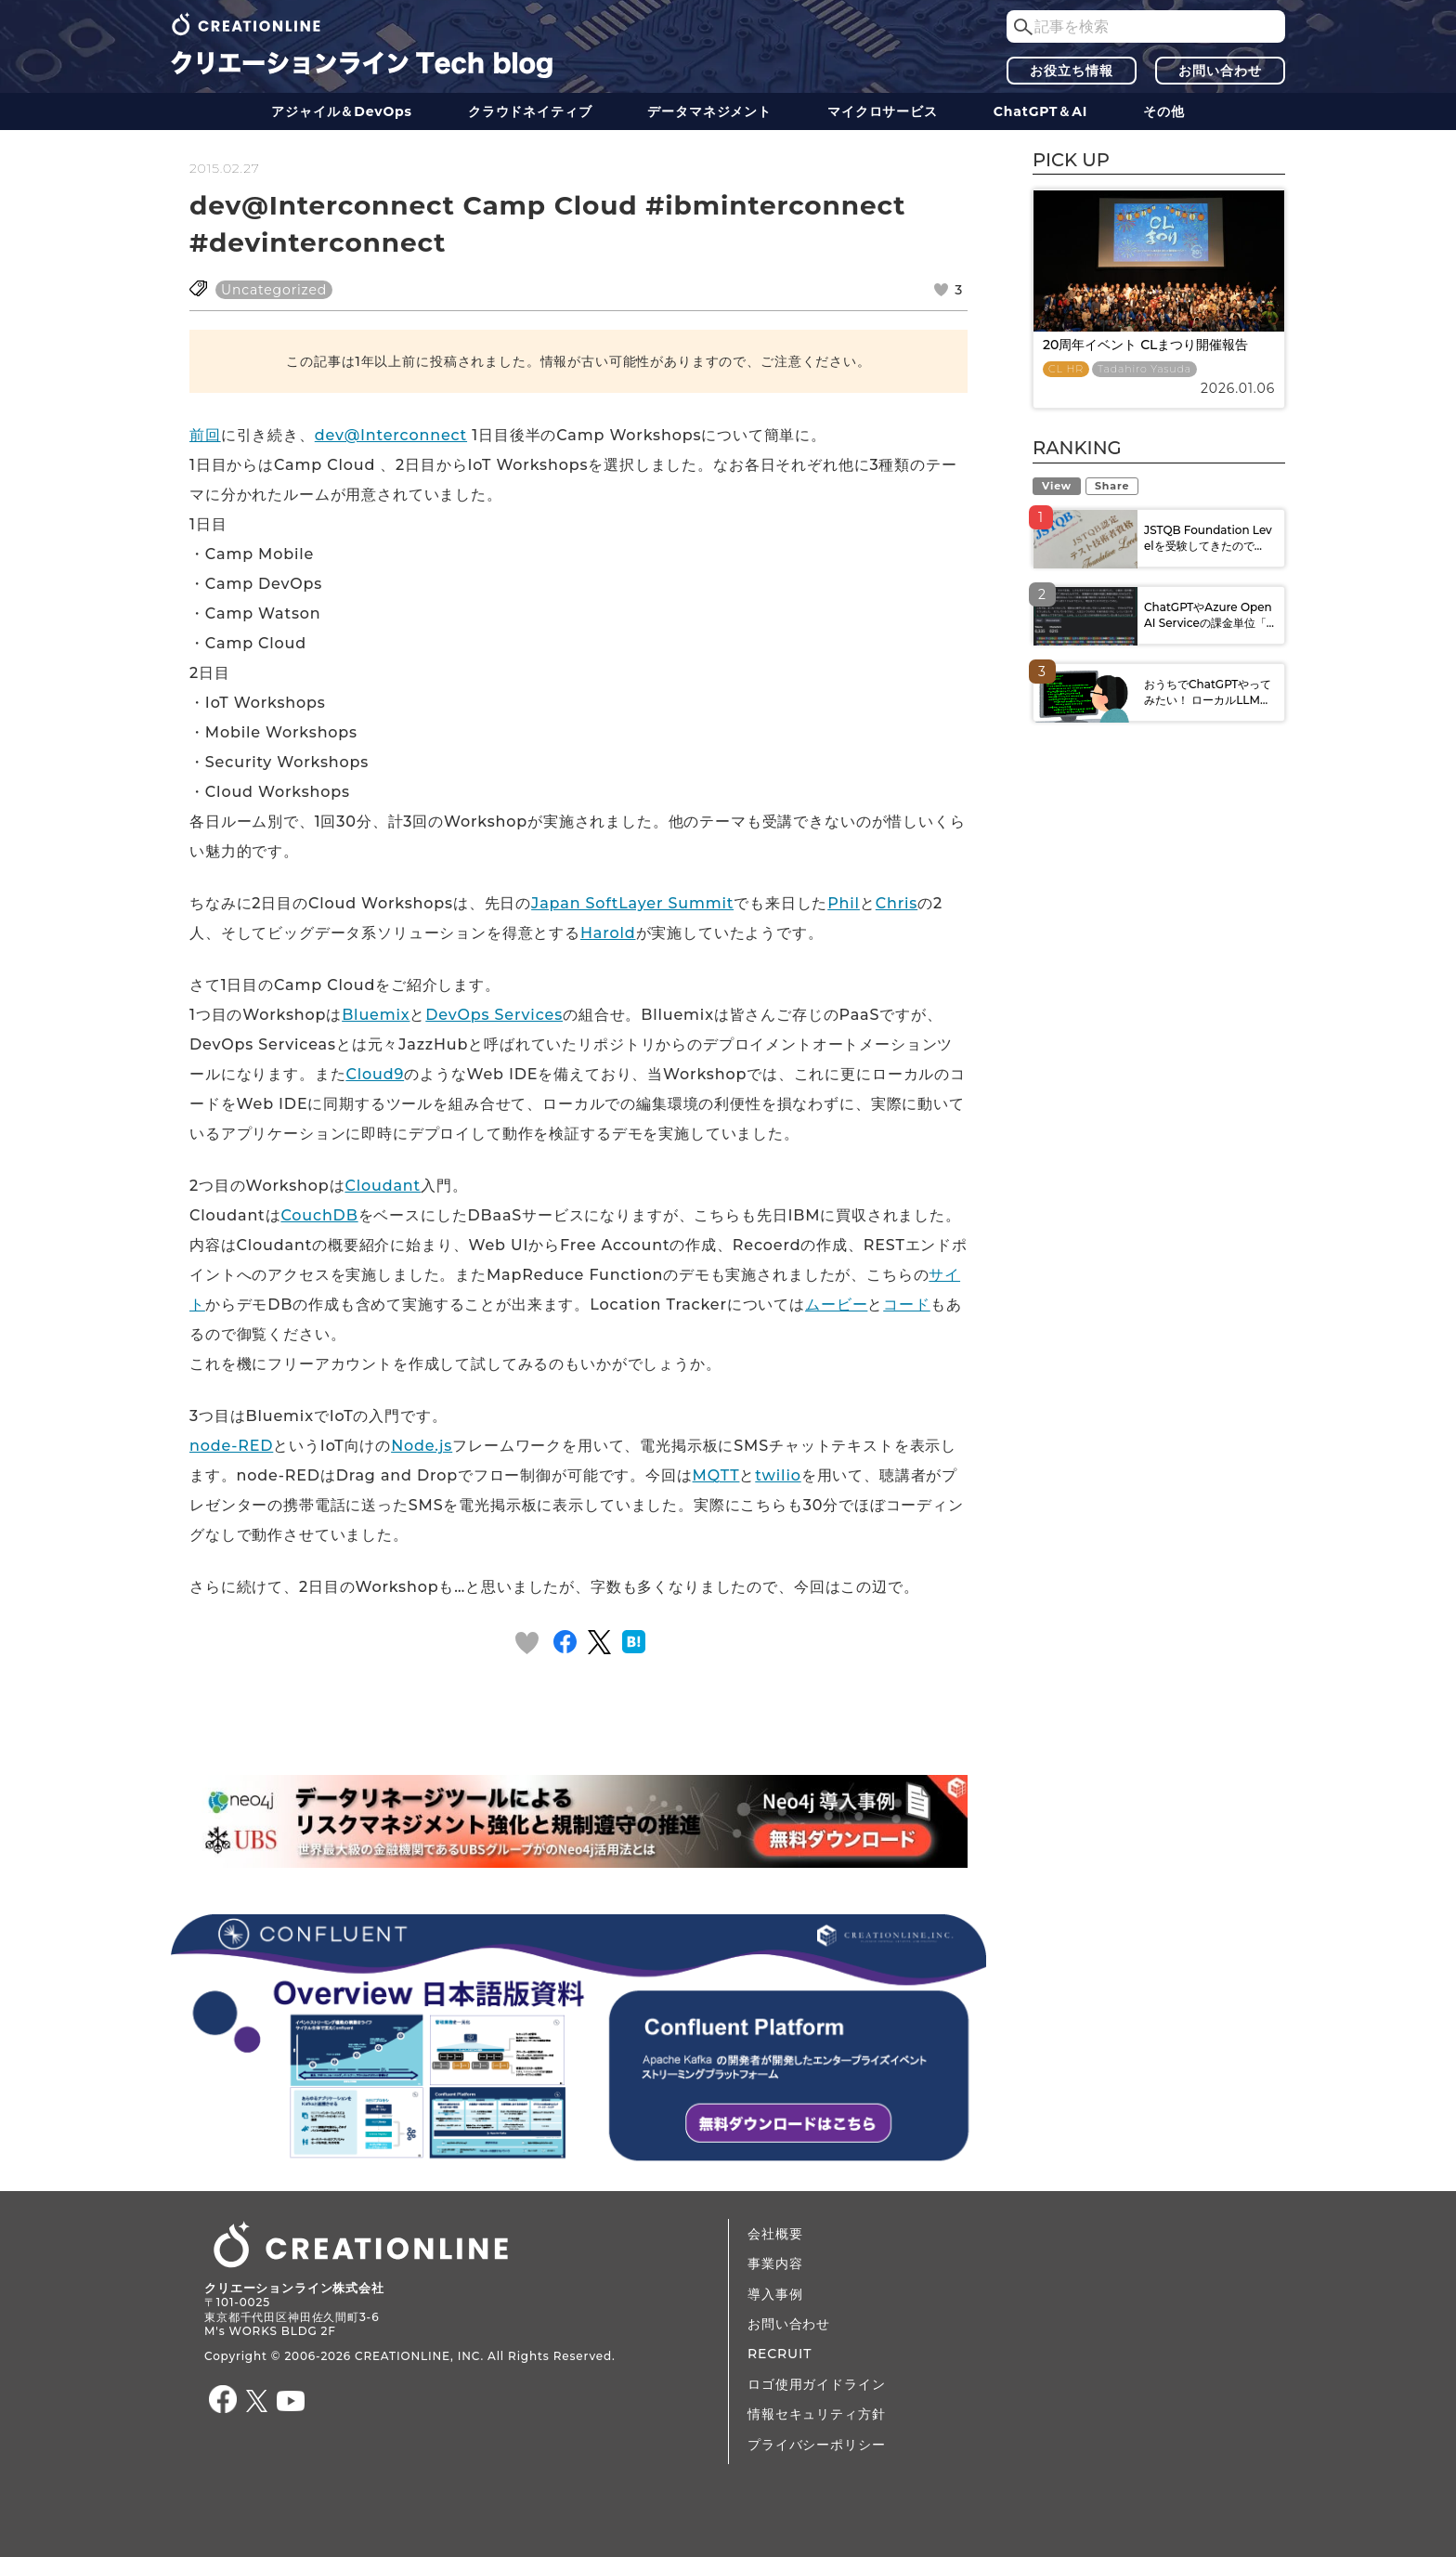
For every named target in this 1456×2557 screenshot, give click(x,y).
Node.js (421, 1446)
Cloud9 (374, 1074)
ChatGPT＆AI (1040, 111)
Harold (608, 933)
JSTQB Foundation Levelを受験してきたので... (1208, 538)
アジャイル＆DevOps (341, 111)
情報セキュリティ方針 (816, 2414)
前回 (205, 435)
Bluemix (376, 1015)
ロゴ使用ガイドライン (816, 2384)
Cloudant (382, 1185)
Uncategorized (274, 289)
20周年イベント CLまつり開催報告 (1145, 344)
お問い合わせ (1219, 70)
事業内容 (775, 2263)
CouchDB (319, 1215)
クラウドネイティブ (530, 111)
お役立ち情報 (1071, 70)
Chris (896, 903)
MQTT (716, 1475)
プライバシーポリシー (816, 2444)
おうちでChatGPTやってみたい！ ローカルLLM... (1207, 692)
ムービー (836, 1304)
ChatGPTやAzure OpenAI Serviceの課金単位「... (1209, 615)
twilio (777, 1475)
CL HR (1066, 369)
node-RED (231, 1446)
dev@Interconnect (391, 435)
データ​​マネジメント (709, 111)
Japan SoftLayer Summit (632, 903)
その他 (1164, 111)
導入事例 (775, 2294)
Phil (843, 903)
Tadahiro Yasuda (1144, 369)
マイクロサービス (882, 111)
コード (906, 1304)
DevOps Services (494, 1015)
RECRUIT (780, 2353)
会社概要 (775, 2233)
